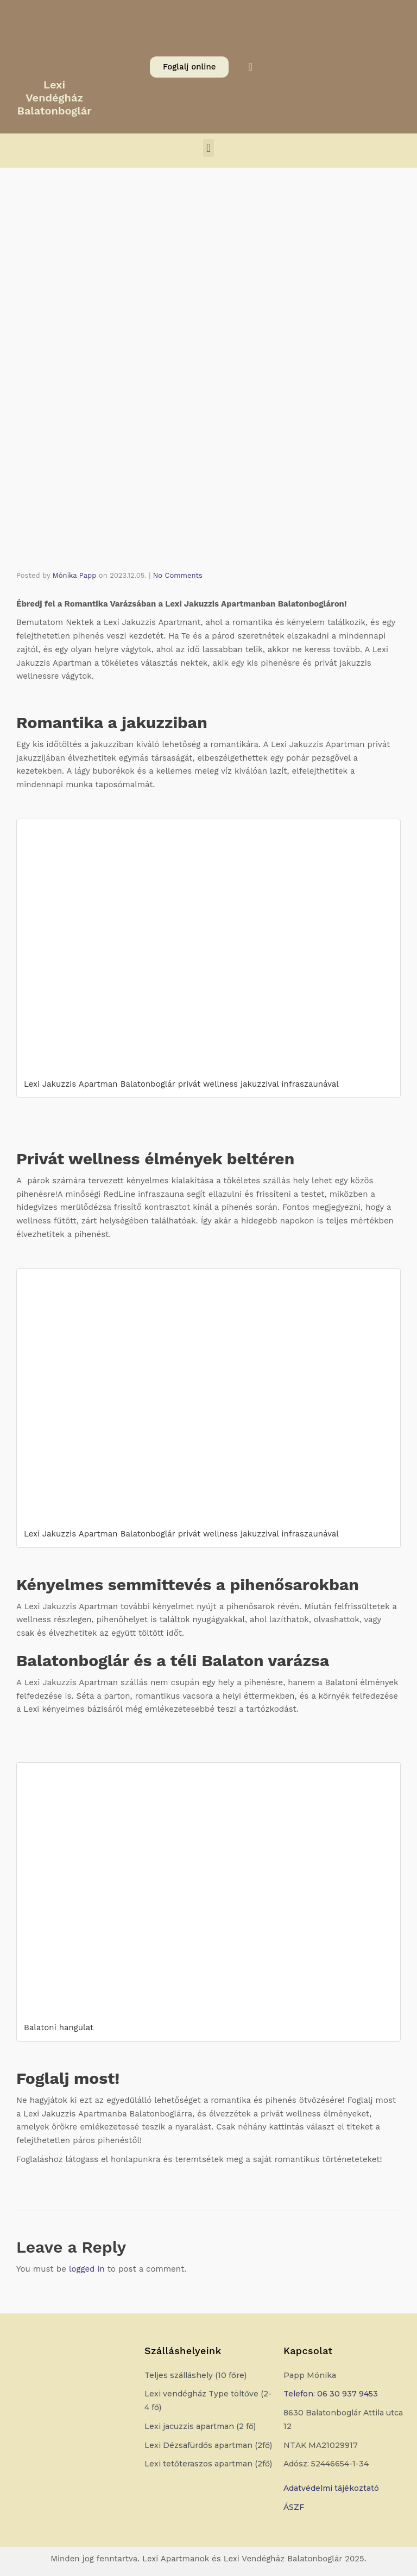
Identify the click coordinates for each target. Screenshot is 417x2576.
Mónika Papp (75, 575)
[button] (208, 148)
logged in (87, 2269)
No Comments (178, 575)
